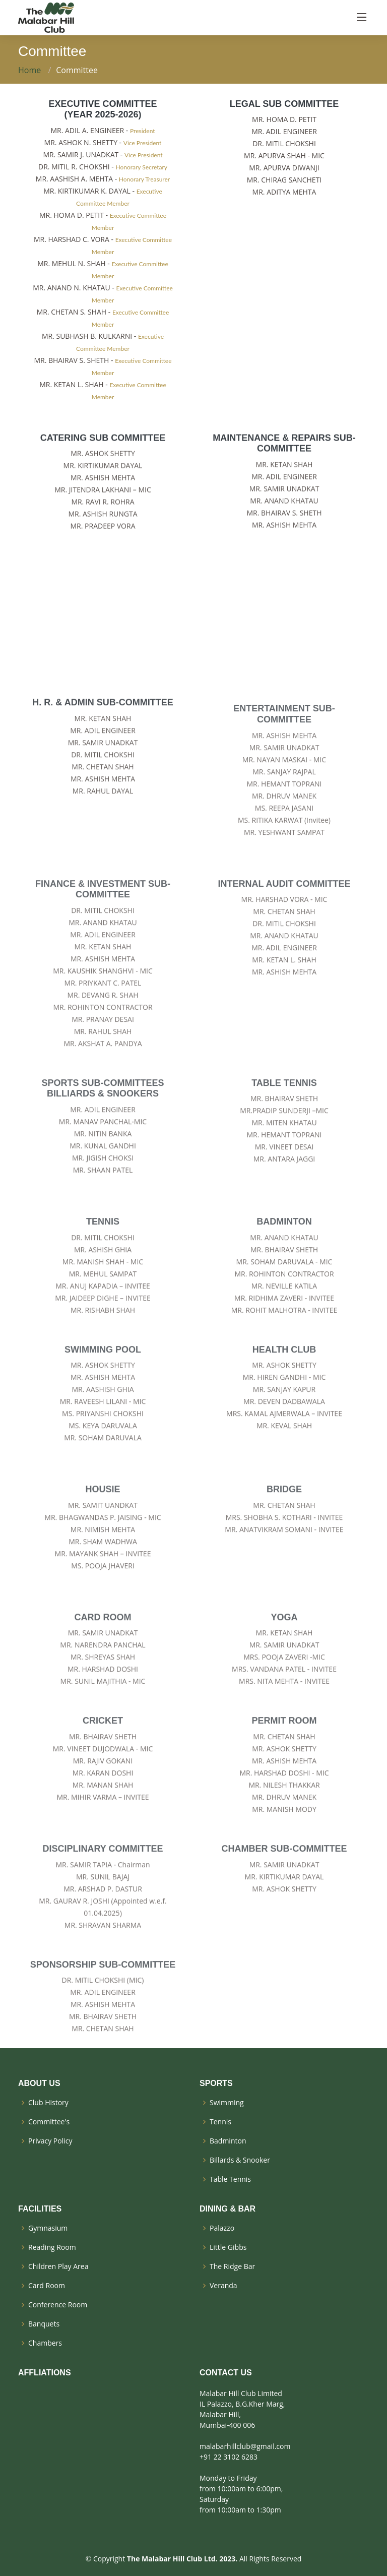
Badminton (228, 2140)
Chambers (45, 2343)
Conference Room (57, 2304)
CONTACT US (226, 2373)
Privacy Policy (50, 2140)
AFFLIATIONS (44, 2373)
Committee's (49, 2121)
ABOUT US (39, 2083)
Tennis (220, 2121)
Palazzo (222, 2228)
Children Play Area (58, 2266)
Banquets (43, 2323)
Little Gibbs (228, 2247)
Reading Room (52, 2247)
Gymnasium (48, 2228)
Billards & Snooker (240, 2160)
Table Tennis (230, 2179)
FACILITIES (39, 2209)
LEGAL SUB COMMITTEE (284, 104)
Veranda (223, 2285)
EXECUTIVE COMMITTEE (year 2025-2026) (102, 109)
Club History (48, 2102)
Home (29, 70)
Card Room (46, 2285)
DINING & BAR (227, 2209)
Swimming (227, 2102)
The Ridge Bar (232, 2266)
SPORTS (216, 2083)
